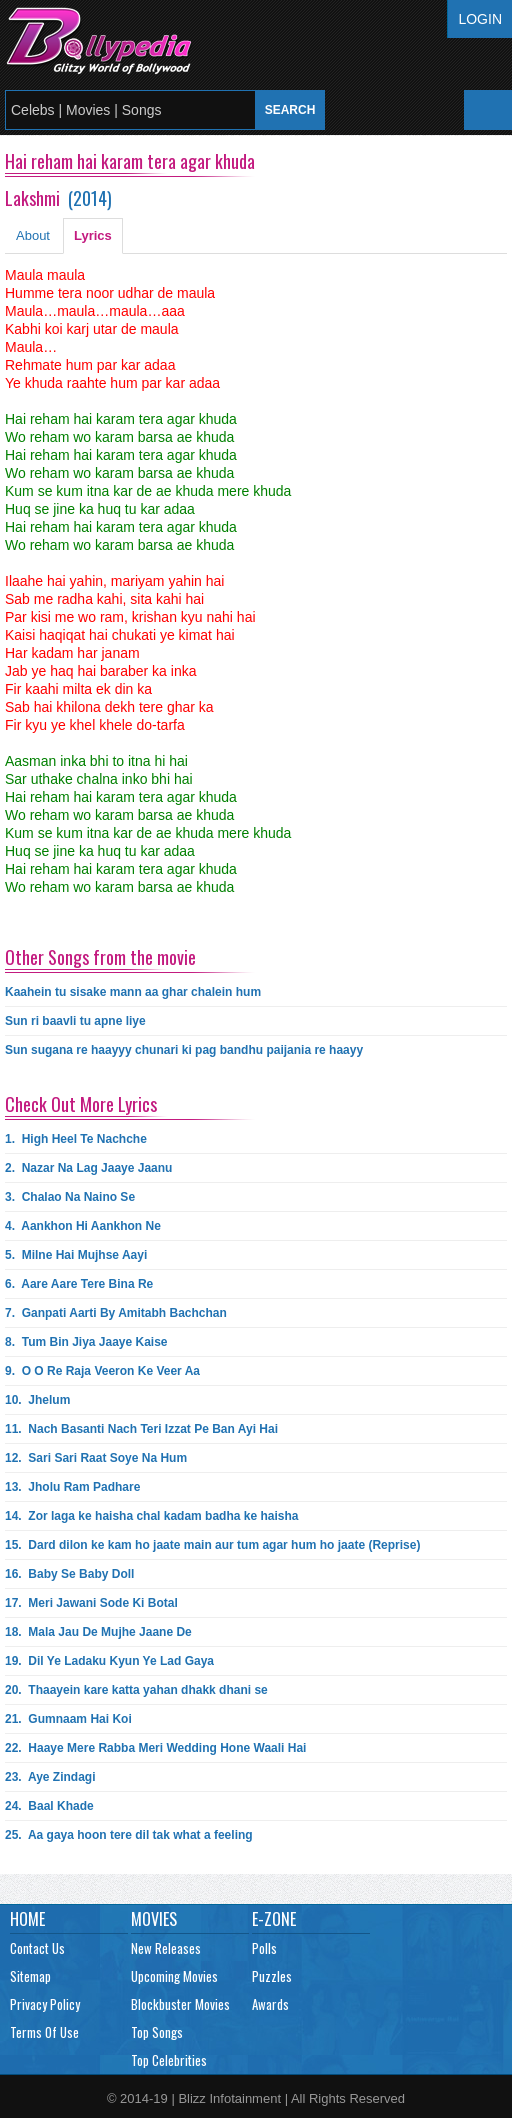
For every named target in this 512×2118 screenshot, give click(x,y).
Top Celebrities (169, 2060)
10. (37, 1400)
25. (129, 1835)
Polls (264, 1948)
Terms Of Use (44, 2032)
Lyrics (93, 235)
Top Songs (157, 2032)
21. (68, 1719)
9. (102, 1371)
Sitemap (30, 1976)
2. (88, 1168)
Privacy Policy (45, 2004)
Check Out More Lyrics (81, 1104)
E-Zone (274, 1919)
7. (116, 1313)
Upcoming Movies (174, 1976)
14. (151, 1516)
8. (86, 1342)
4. (83, 1226)
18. (98, 1632)
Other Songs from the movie (100, 957)
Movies (154, 1919)
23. (50, 1777)
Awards (270, 2004)
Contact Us (37, 1948)
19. (109, 1661)
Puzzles (272, 1976)
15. (212, 1545)
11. (141, 1429)
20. (136, 1690)
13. (72, 1487)
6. (79, 1284)
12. (96, 1458)
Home (27, 1919)
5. (76, 1255)
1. (76, 1139)
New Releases (166, 1948)
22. (155, 1748)
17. (91, 1603)
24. (49, 1806)
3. (70, 1197)
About (33, 235)
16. (69, 1574)
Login (480, 19)
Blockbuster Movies (180, 2004)
